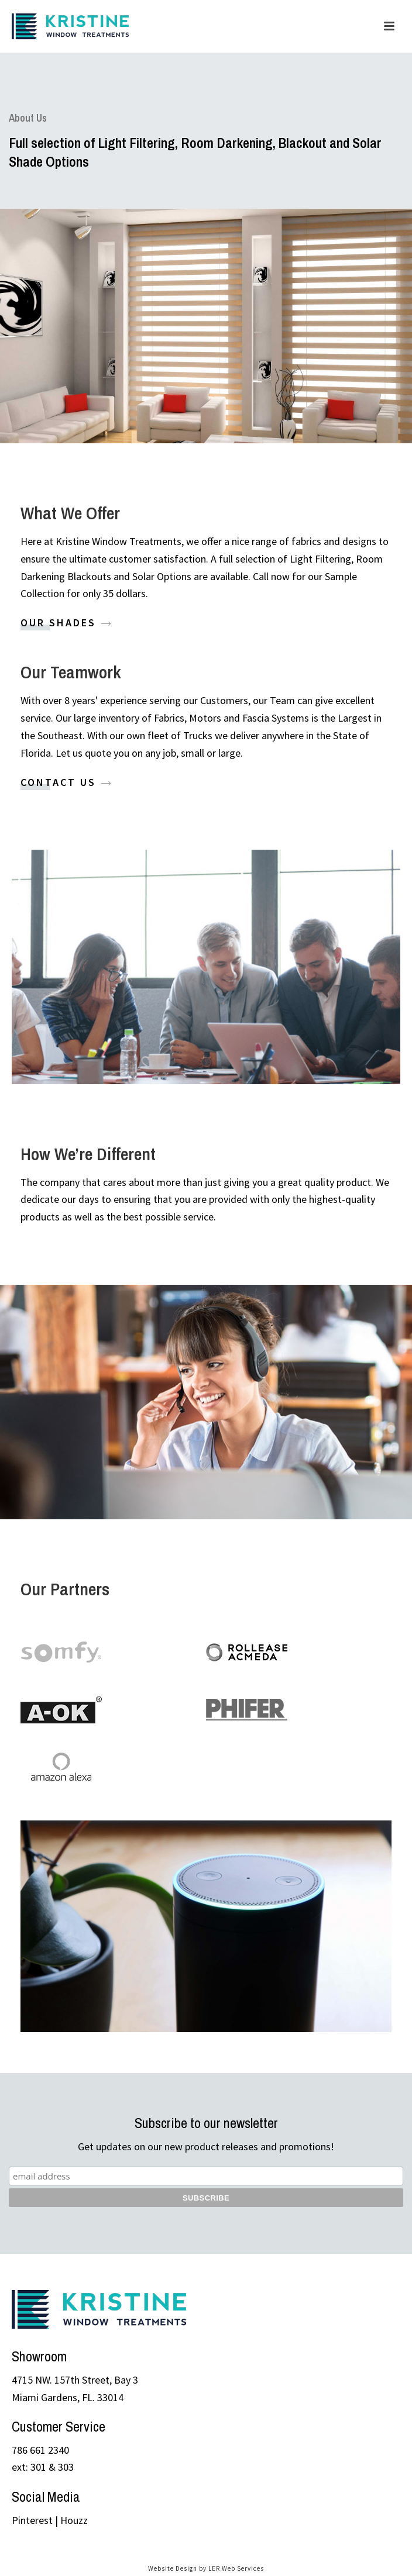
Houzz (74, 2520)
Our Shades (67, 621)
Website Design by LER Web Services (206, 2568)
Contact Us (67, 781)
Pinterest (32, 2520)
